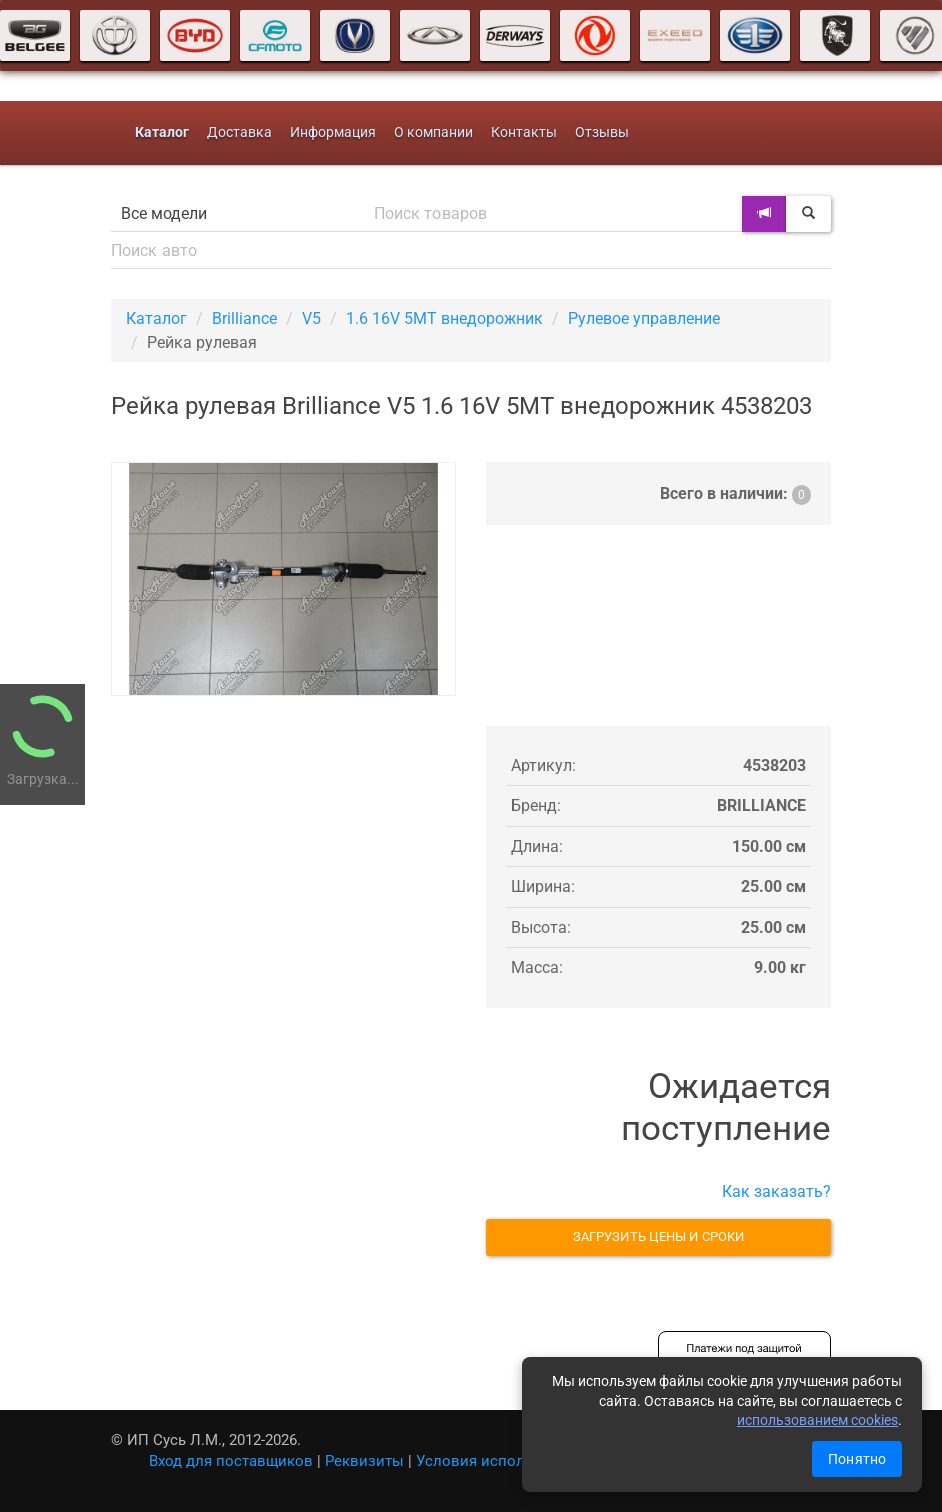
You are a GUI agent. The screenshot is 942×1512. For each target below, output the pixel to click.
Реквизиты (364, 1461)
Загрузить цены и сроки (658, 1236)
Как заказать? (776, 1191)
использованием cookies (817, 1420)
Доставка (239, 132)
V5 (311, 318)
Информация (333, 132)
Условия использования (504, 1461)
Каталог (156, 318)
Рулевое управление (644, 318)
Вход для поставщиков (231, 1461)
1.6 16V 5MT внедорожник (444, 318)
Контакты (524, 132)
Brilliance (244, 318)
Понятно (857, 1459)
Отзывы (602, 132)
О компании (433, 132)
